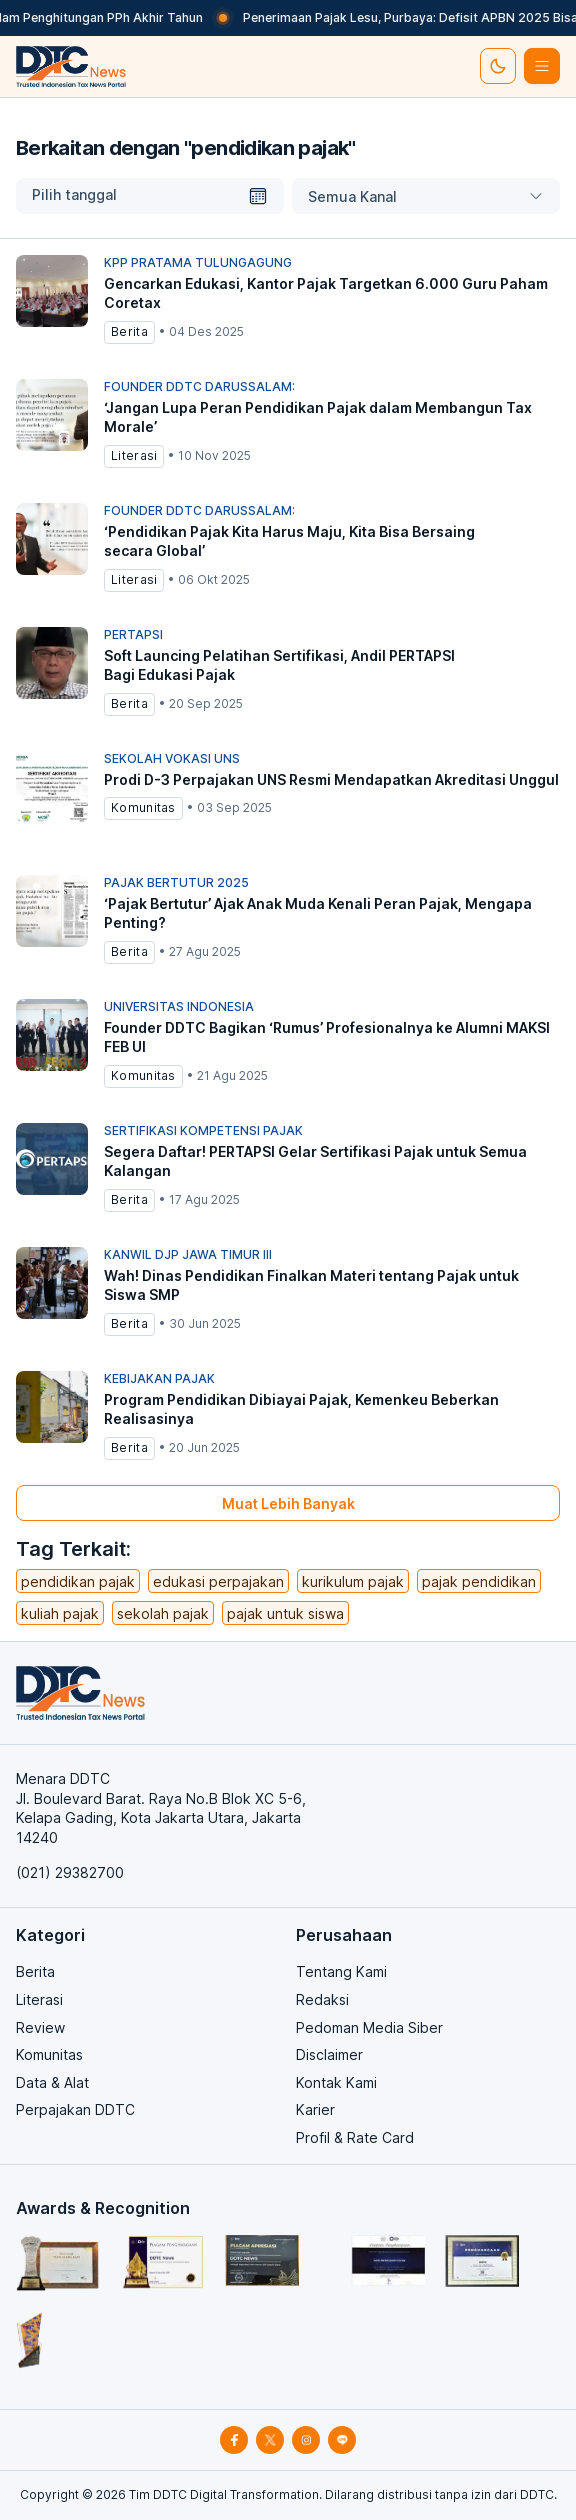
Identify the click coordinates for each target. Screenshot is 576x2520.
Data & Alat (52, 2082)
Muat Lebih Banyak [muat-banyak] (288, 1503)
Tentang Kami (341, 1971)
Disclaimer (329, 2054)
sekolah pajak (163, 1613)
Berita (35, 1971)
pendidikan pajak (78, 1581)
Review (40, 2027)
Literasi (39, 1999)
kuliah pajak (60, 1613)
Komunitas (49, 2054)
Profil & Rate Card (355, 2137)
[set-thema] (498, 66)
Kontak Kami (336, 2082)
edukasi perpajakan (218, 1581)
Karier (315, 2109)
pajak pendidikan (479, 1581)
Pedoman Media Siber (369, 2027)
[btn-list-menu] (542, 66)
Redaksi (322, 1999)
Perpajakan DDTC (75, 2109)
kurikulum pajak (353, 1581)
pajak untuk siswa (285, 1613)
